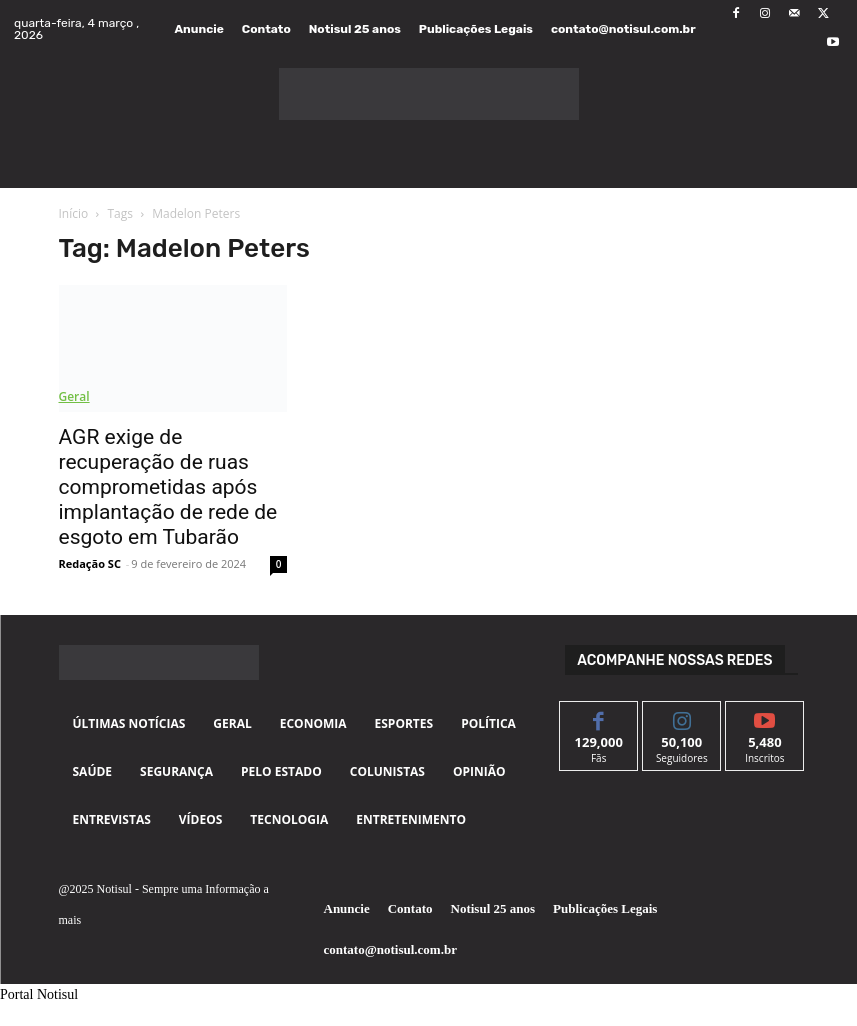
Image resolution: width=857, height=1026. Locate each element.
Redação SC (90, 563)
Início (74, 213)
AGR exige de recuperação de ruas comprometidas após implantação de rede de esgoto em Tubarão (168, 487)
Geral (74, 396)
